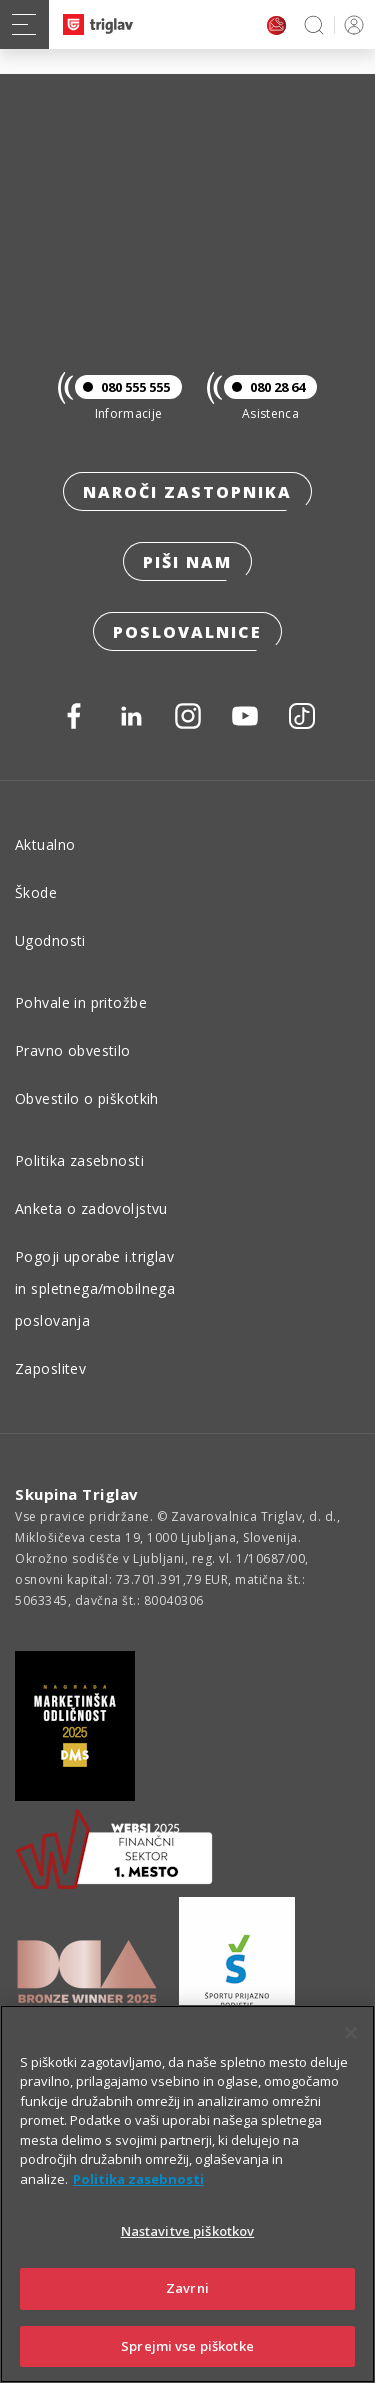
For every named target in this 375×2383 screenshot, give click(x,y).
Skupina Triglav (77, 1494)
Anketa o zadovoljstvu (91, 1208)
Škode (36, 892)
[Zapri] (351, 2059)
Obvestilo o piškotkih (87, 1098)
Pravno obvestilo (73, 1050)
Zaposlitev (50, 1368)
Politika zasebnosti (79, 1160)
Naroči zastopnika (187, 492)
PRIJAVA (350, 24)
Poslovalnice (187, 632)
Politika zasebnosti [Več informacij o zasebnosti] (138, 2205)
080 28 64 (264, 387)
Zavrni (187, 2314)
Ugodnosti (50, 940)
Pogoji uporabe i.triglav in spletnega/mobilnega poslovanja (95, 1288)
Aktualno (45, 844)
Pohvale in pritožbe (81, 1002)
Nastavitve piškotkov (188, 2257)
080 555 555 (122, 387)
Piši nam (187, 562)
